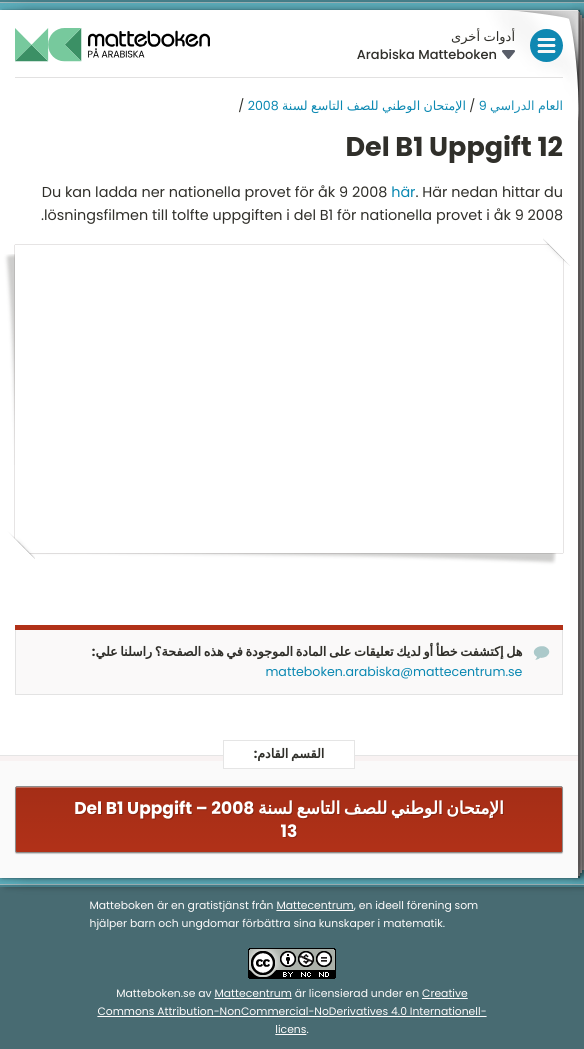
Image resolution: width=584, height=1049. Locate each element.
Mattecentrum (314, 905)
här (403, 193)
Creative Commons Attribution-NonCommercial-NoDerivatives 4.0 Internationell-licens (291, 1011)
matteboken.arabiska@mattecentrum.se (393, 672)
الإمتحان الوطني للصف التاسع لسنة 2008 (357, 106)
